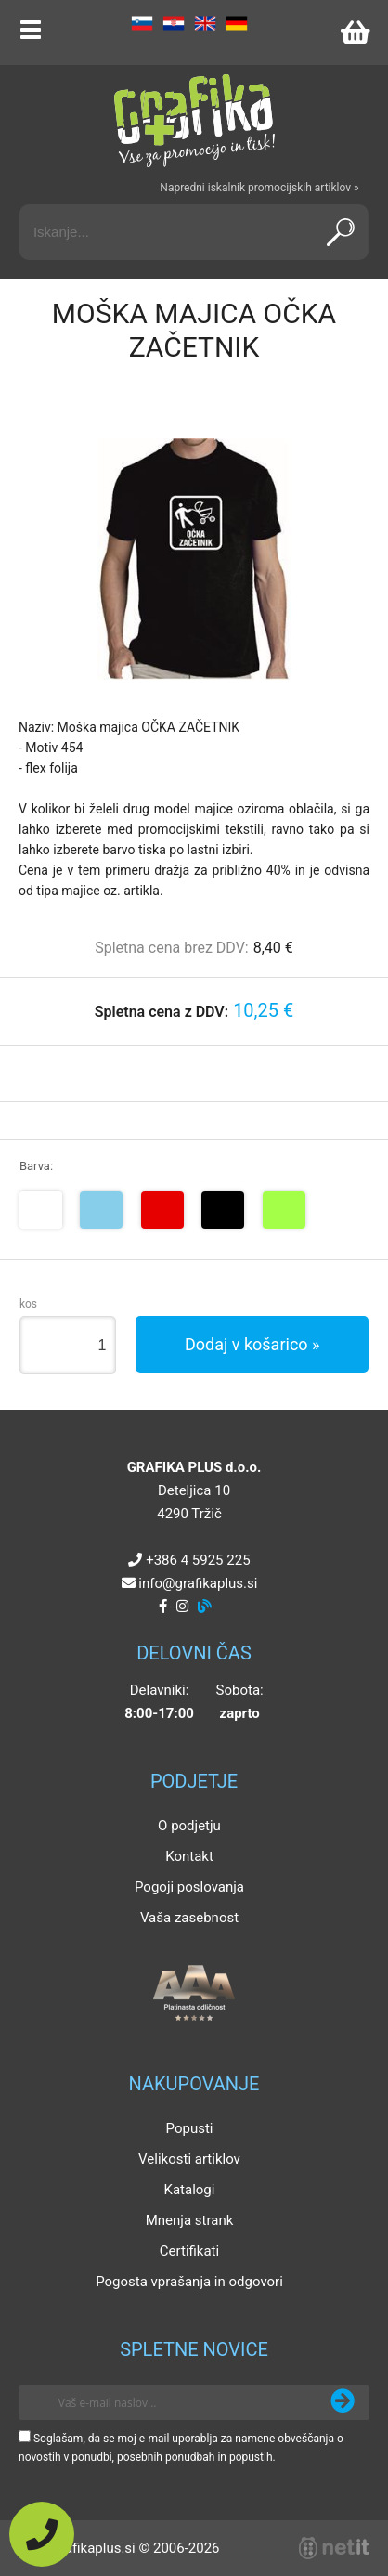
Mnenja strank (190, 2220)
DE (237, 23)
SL (142, 23)
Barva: (36, 1166)
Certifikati (189, 2251)
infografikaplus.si (197, 1583)
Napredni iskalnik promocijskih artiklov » (259, 187)
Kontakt (189, 1856)
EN (205, 23)
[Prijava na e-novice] (342, 2402)
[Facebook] (163, 1606)
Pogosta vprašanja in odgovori (189, 2281)
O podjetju (189, 1825)
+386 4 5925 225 (198, 1560)
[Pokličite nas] (41, 2534)
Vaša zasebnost (189, 1917)
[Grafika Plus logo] (194, 120)
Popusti (189, 2128)
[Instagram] (182, 1606)
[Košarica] (355, 32)
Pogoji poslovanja (189, 1887)
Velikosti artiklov (189, 2159)
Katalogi (189, 2189)
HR (173, 23)
